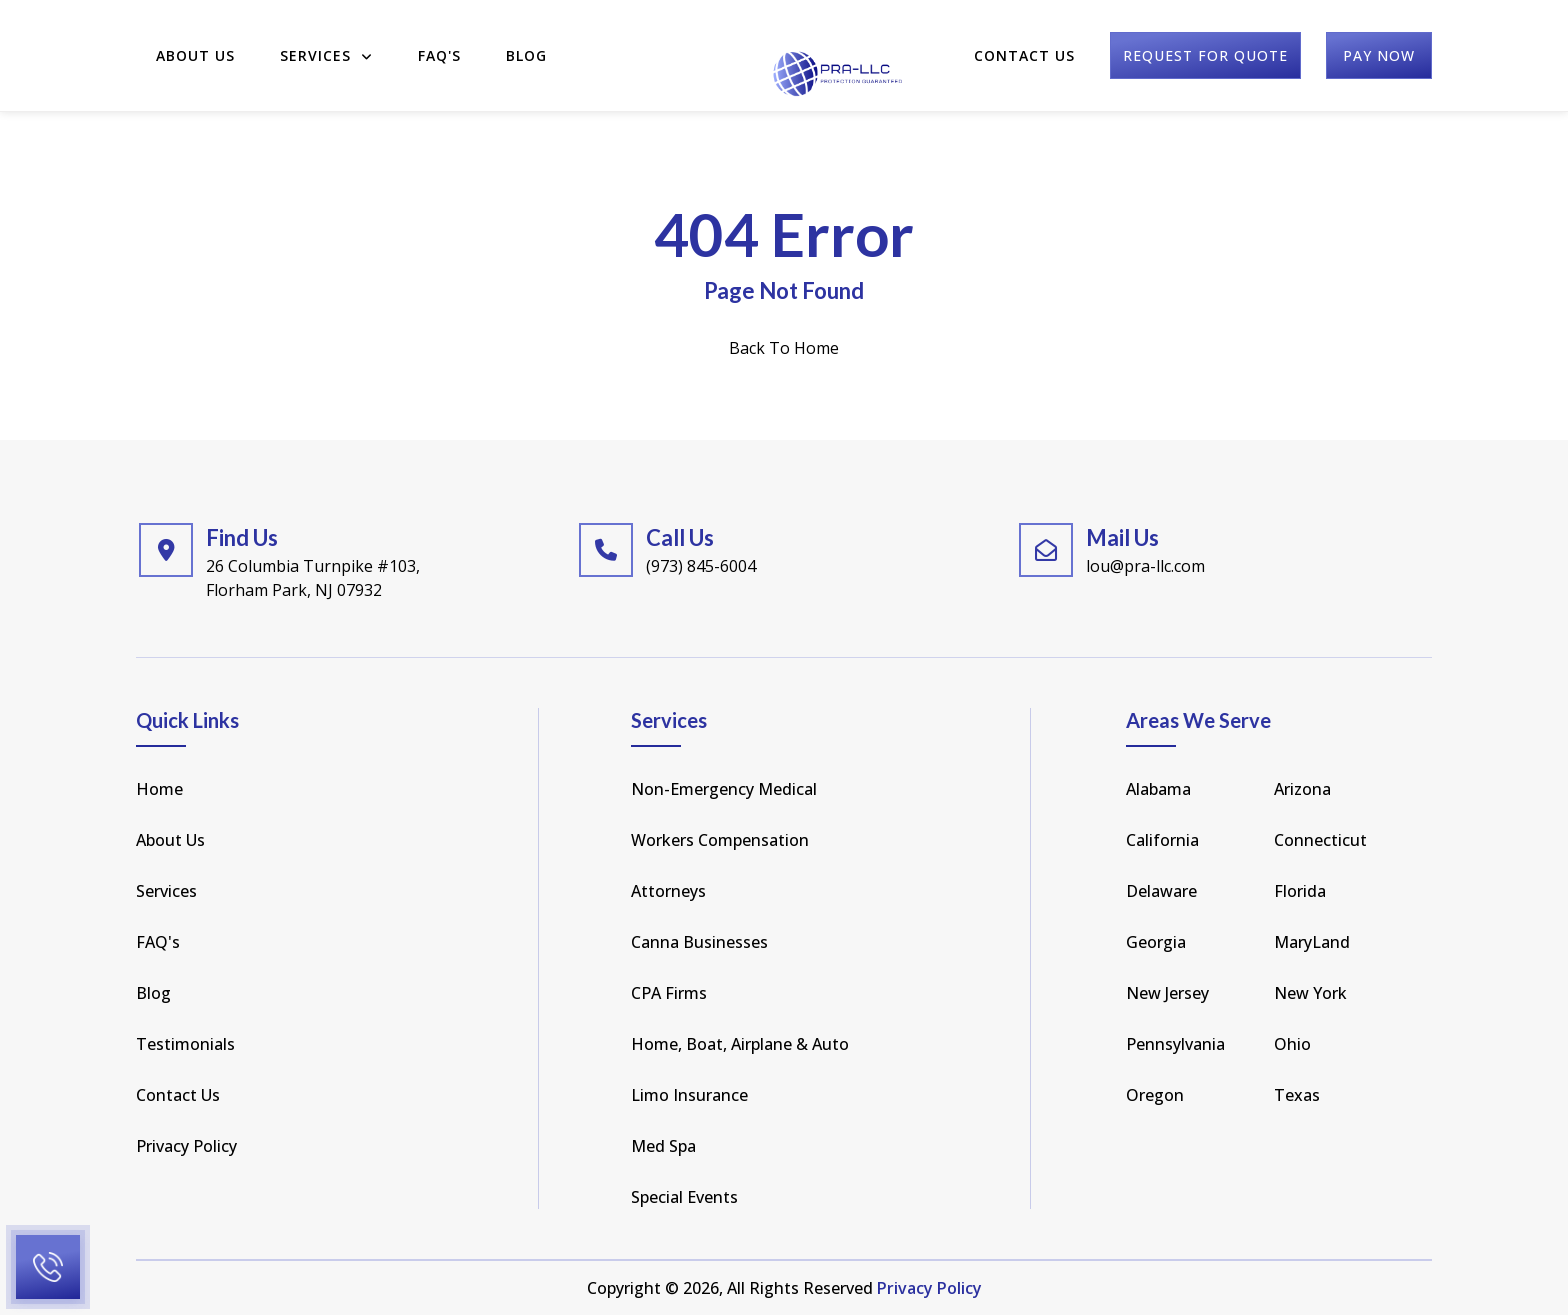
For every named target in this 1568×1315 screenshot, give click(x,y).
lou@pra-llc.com (1145, 566)
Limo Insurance (689, 1095)
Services (326, 42)
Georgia (1156, 942)
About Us (195, 42)
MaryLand (1312, 942)
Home (159, 789)
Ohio (1292, 1044)
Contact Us (1024, 42)
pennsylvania (1175, 1044)
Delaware (1161, 891)
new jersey (1167, 993)
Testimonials (185, 1044)
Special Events (684, 1197)
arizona (1302, 789)
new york (1310, 993)
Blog (526, 42)
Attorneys (668, 891)
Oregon (1155, 1095)
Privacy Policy (186, 1146)
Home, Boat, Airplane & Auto (740, 1044)
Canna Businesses (699, 942)
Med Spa (663, 1146)
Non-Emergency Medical (724, 789)
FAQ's (158, 942)
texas (1297, 1095)
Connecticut (1320, 840)
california (1162, 840)
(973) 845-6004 (701, 566)
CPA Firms (669, 993)
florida (1300, 891)
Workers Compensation (720, 840)
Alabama (1158, 789)
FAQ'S (439, 42)
